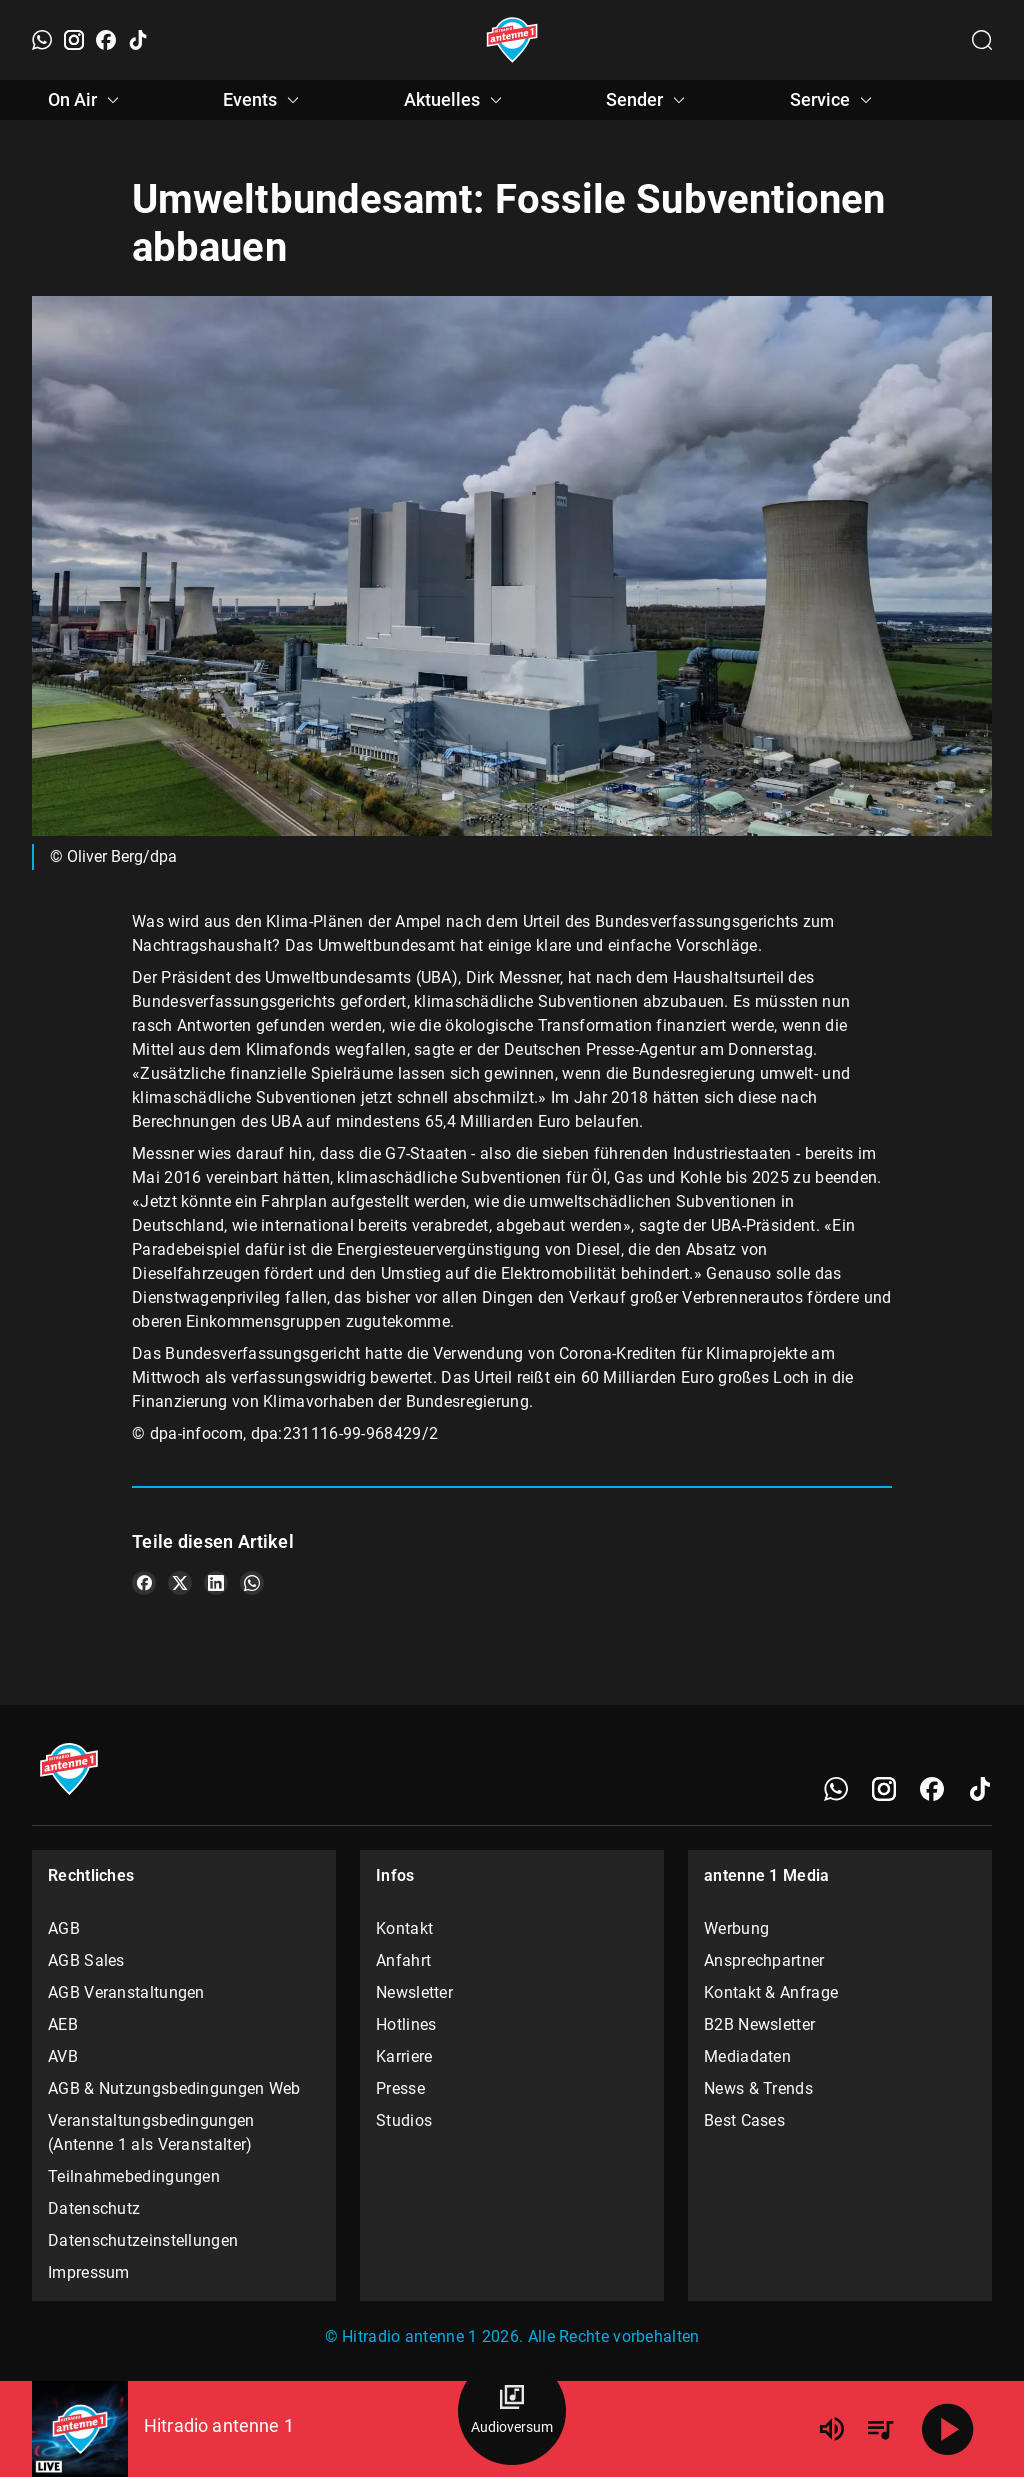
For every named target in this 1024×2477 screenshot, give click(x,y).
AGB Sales (86, 1960)
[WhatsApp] (42, 40)
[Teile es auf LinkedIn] (216, 1583)
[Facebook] (106, 40)
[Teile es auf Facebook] (144, 1583)
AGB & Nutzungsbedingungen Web (174, 2088)
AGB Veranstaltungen (126, 1992)
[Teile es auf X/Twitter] (180, 1583)
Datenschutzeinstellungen (143, 2240)
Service (834, 100)
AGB (64, 1928)
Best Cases (744, 2120)
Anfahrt (403, 1960)
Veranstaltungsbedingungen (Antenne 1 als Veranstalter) (151, 2132)
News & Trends (758, 2088)
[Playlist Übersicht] (880, 2429)
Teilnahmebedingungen (134, 2176)
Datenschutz (94, 2208)
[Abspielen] (948, 2429)
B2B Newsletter (759, 2024)
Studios (404, 2120)
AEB (63, 2024)
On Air (86, 100)
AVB (63, 2056)
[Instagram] (74, 40)
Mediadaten (747, 2056)
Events (264, 100)
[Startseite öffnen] (512, 40)
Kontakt (404, 1928)
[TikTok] (138, 40)
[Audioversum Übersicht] (512, 2411)
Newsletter (414, 1992)
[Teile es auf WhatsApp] (252, 1583)
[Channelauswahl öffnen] (982, 40)
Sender (648, 100)
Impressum (89, 2272)
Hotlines (406, 2024)
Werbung (736, 1928)
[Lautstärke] (832, 2429)
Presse (400, 2088)
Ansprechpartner (764, 1960)
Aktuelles (456, 100)
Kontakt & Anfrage (771, 1992)
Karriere (404, 2056)
